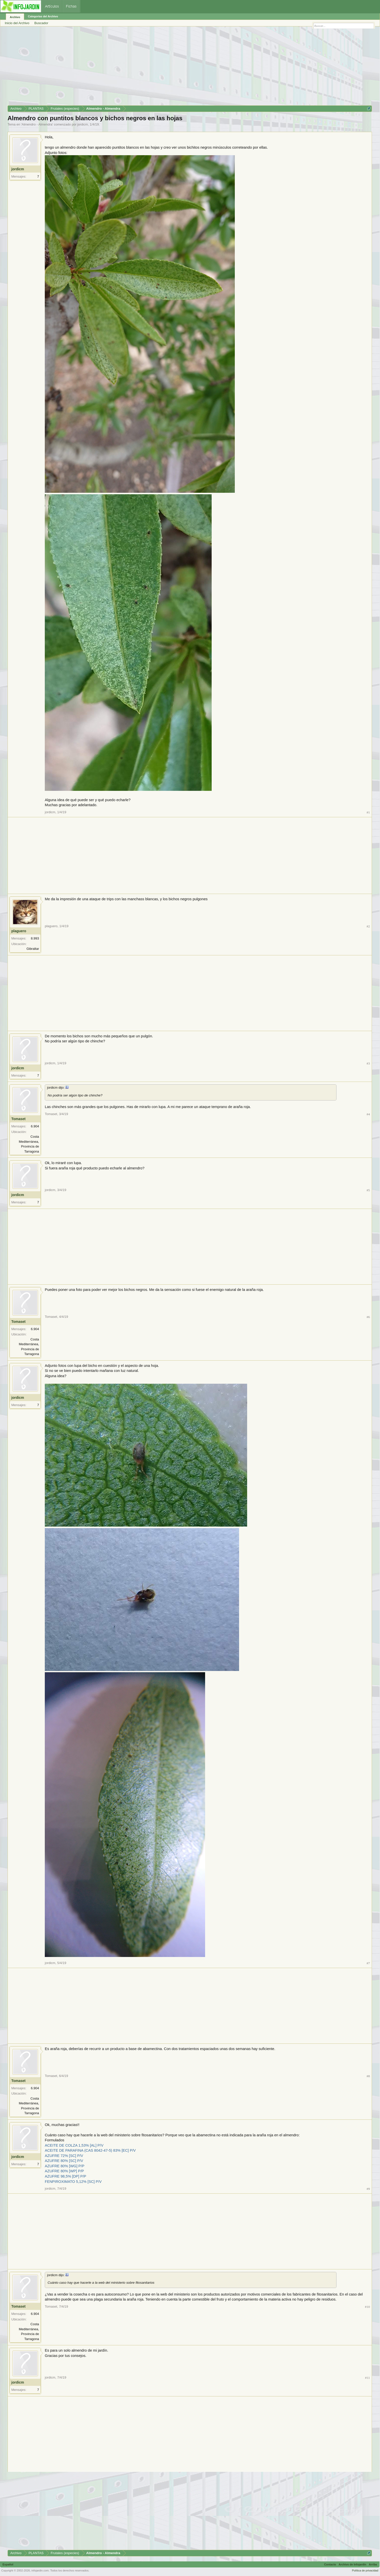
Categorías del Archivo (43, 16)
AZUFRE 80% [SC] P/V (64, 2161)
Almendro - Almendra (37, 124)
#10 (367, 2307)
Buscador (41, 23)
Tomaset (18, 1119)
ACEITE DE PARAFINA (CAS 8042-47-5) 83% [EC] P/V (90, 2150)
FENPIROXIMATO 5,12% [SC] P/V (73, 2182)
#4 (368, 1114)
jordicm (82, 124)
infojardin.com (40, 2570)
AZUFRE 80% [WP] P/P (64, 2171)
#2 (368, 926)
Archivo (15, 17)
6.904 (35, 1126)
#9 (368, 2189)
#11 (367, 2378)
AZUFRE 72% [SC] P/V (64, 2156)
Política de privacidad (365, 2570)
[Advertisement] (159, 67)
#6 (368, 1317)
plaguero (18, 931)
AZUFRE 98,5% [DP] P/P (65, 2176)
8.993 (35, 938)
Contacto (330, 2564)
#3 (368, 1063)
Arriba (373, 2564)
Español (8, 2564)
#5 (368, 1190)
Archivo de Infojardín (352, 2564)
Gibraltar (32, 949)
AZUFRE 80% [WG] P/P (64, 2166)
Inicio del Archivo (17, 23)
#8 (368, 2076)
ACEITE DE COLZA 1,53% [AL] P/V (74, 2145)
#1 (368, 812)
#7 (368, 1963)
